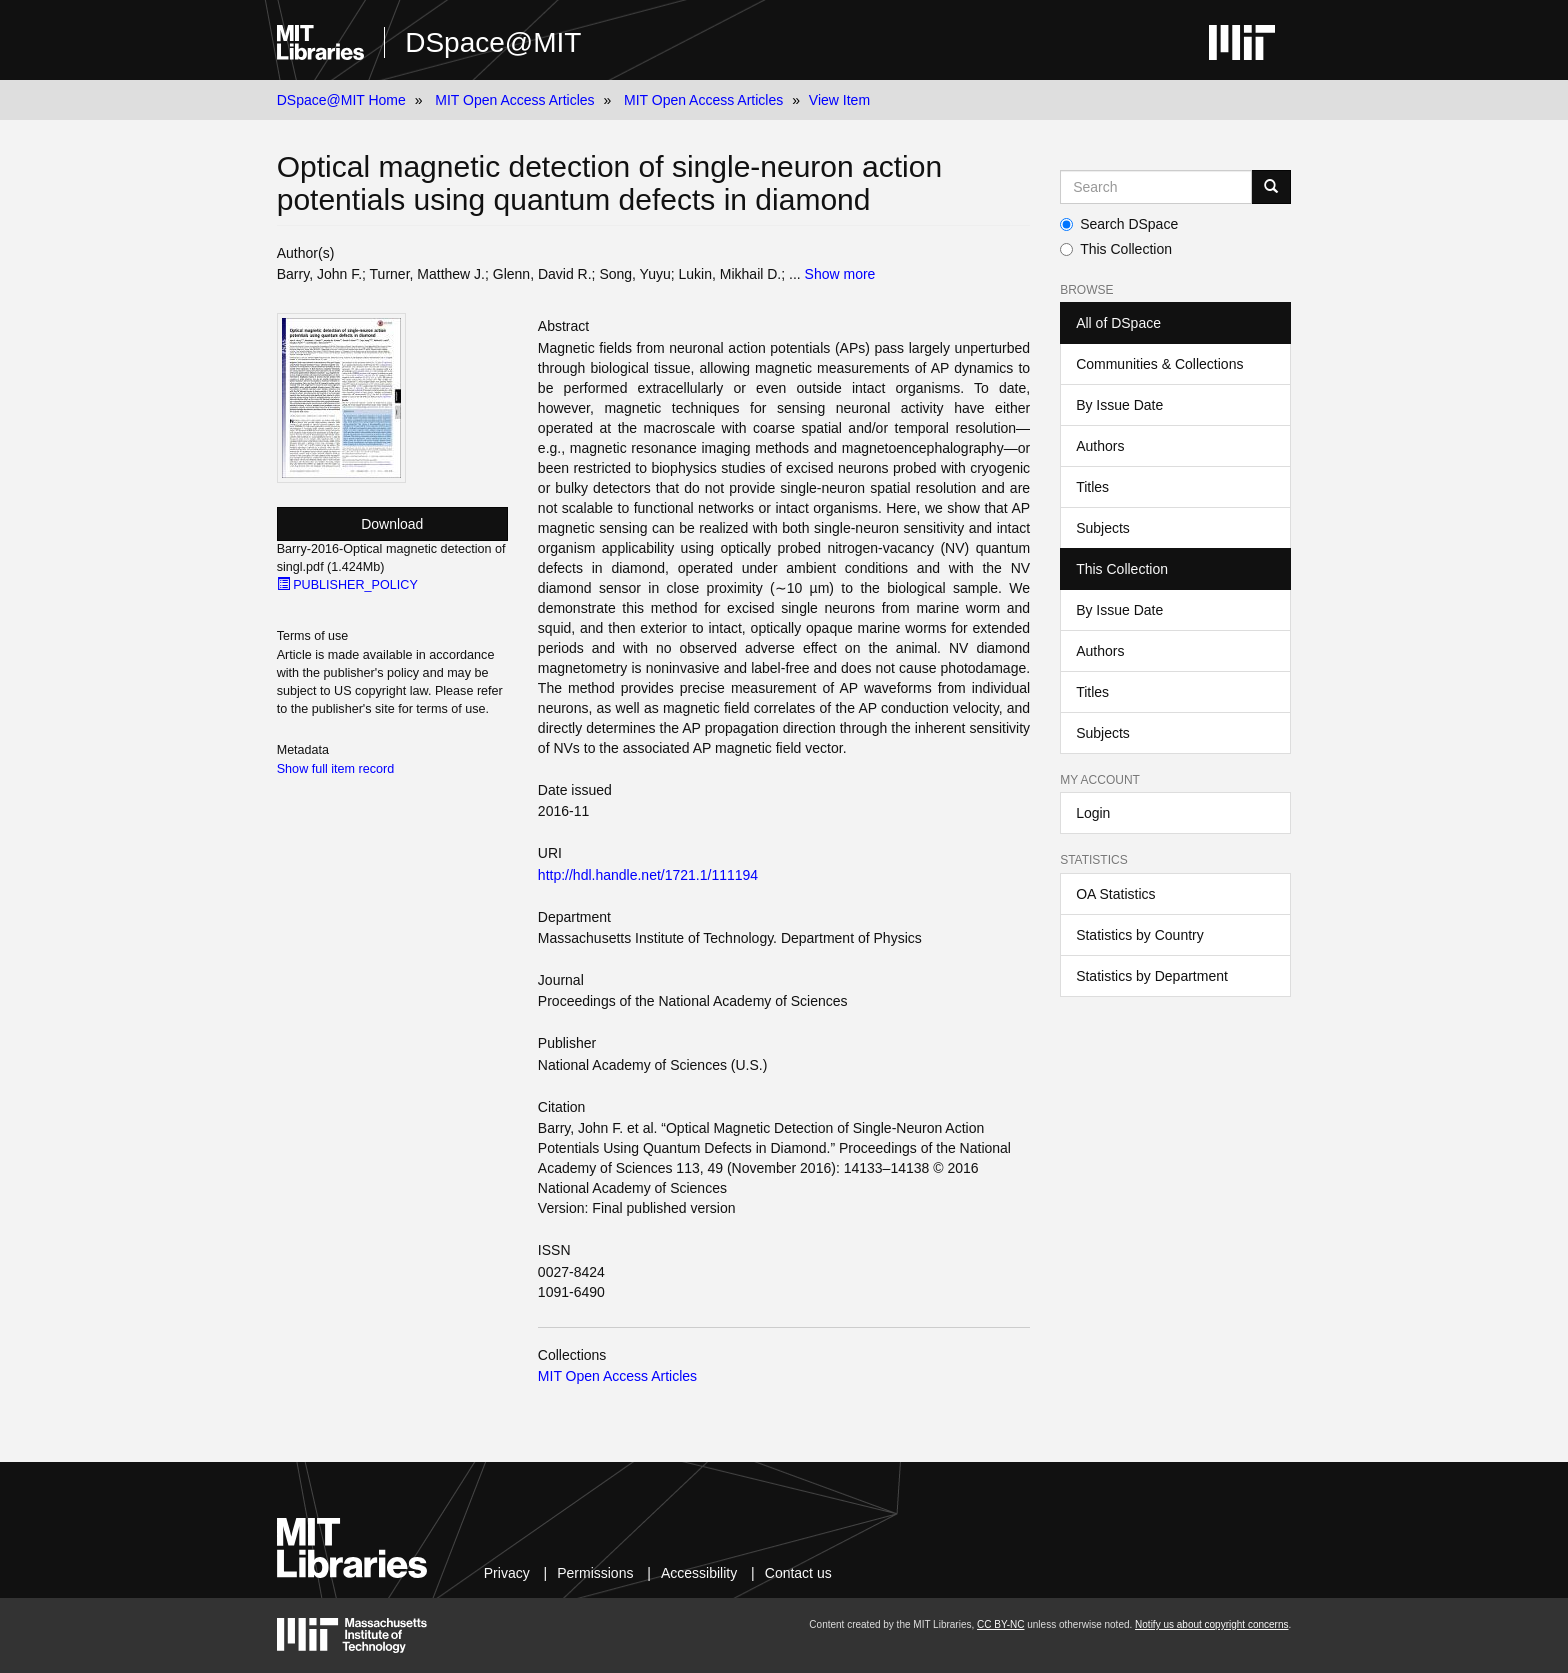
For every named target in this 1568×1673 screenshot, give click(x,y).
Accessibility (699, 1573)
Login (1093, 813)
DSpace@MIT (493, 42)
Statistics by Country (1140, 935)
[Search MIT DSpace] (1156, 187)
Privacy (507, 1573)
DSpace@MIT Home (341, 100)
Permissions (595, 1573)
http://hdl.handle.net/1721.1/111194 (648, 875)
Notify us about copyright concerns (1211, 1624)
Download (392, 524)
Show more (840, 274)
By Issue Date (1119, 405)
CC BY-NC (1000, 1624)
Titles (1092, 487)
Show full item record (336, 769)
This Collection (1116, 249)
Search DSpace (1119, 224)
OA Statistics (1115, 894)
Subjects (1103, 528)
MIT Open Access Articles (514, 100)
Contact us (798, 1573)
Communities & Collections (1159, 364)
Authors (1100, 446)
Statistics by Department (1152, 976)
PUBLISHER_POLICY (347, 585)
